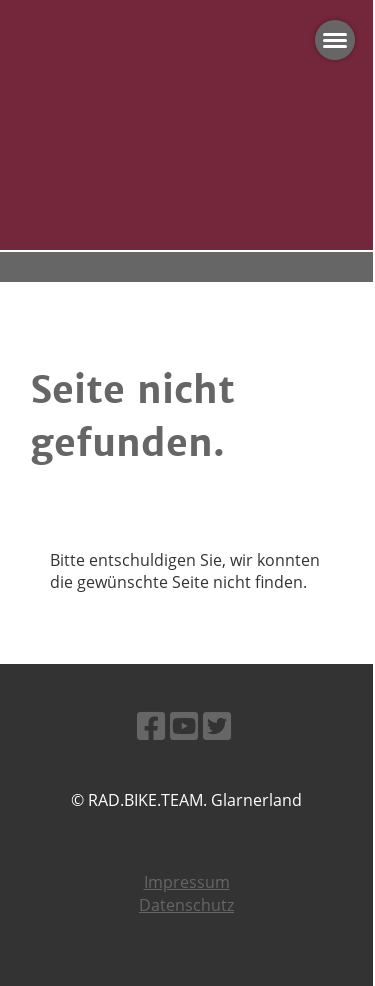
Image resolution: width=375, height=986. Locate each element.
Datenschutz (186, 905)
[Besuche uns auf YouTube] (184, 725)
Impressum (187, 882)
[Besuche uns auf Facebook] (151, 725)
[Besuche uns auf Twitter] (217, 725)
